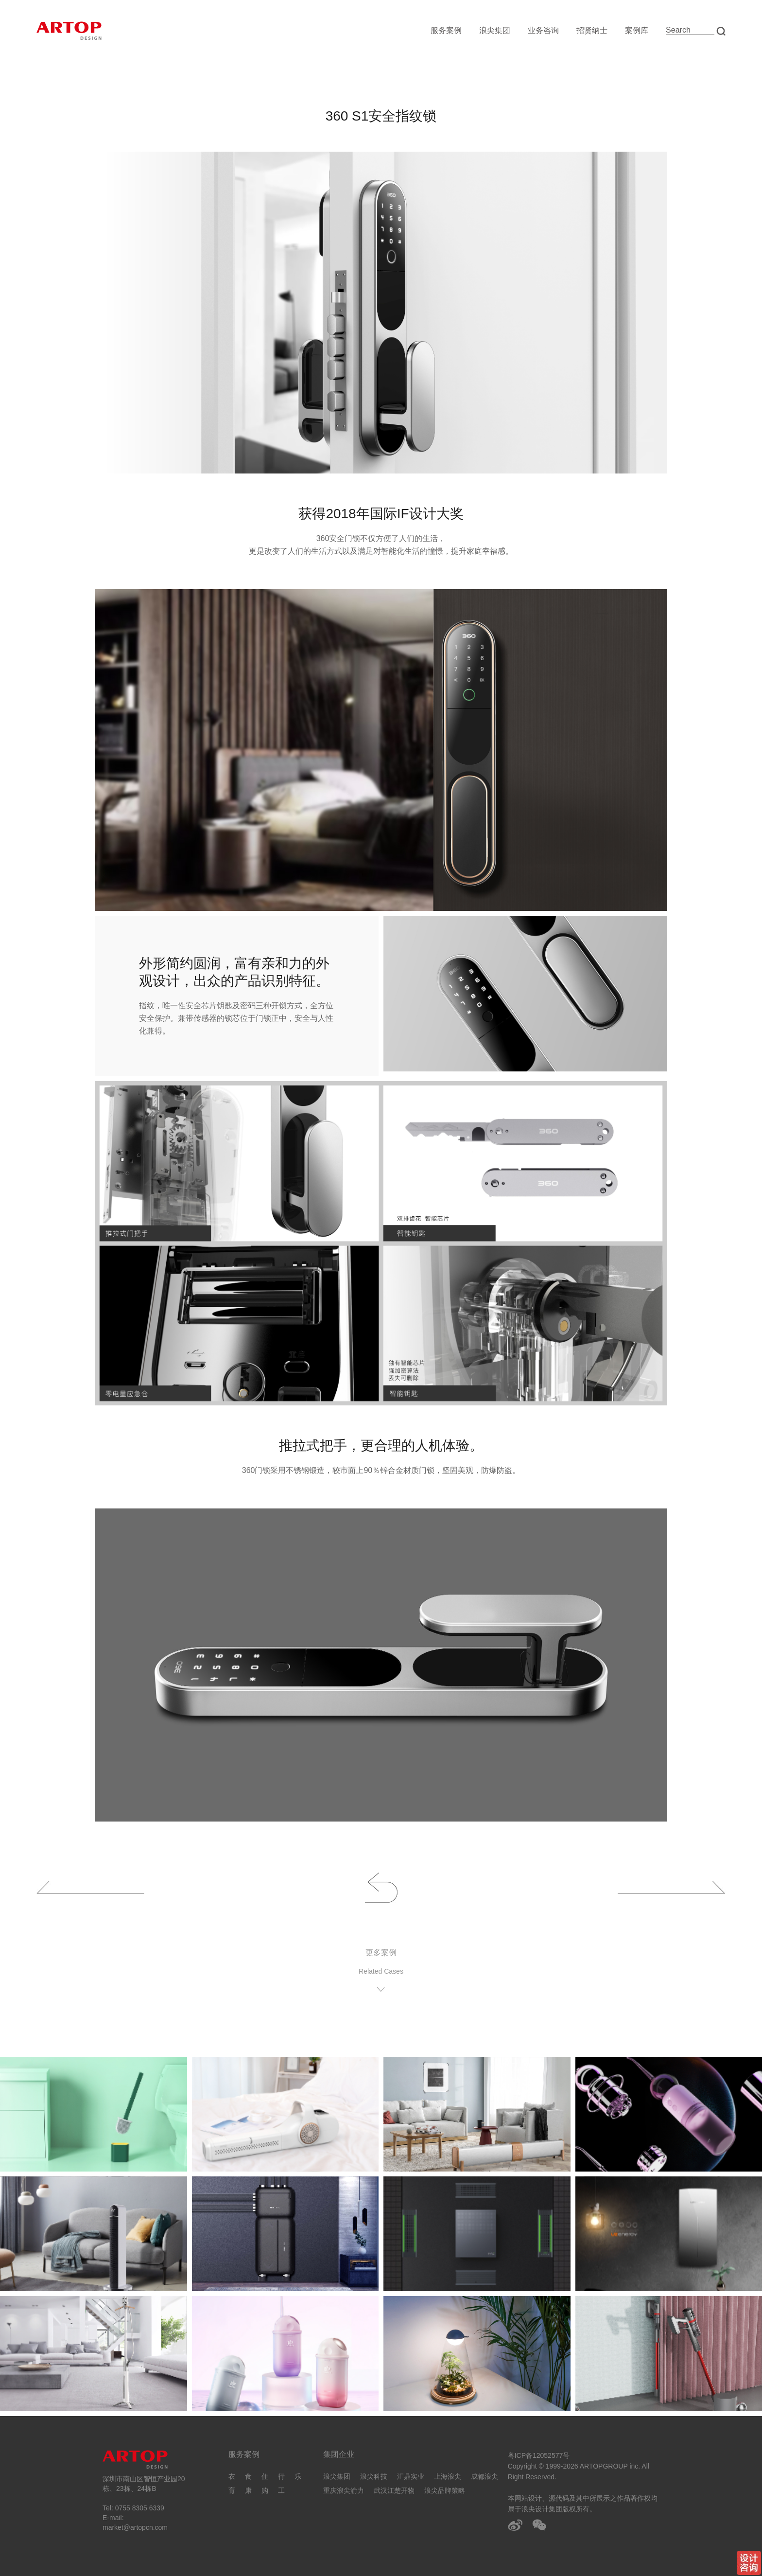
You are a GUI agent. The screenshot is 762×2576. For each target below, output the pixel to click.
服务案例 (446, 30)
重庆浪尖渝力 (343, 2490)
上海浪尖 (447, 2476)
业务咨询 (543, 30)
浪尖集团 (494, 30)
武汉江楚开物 (394, 2490)
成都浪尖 (484, 2476)
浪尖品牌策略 (444, 2490)
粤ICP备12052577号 (539, 2455)
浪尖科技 (373, 2476)
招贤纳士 (591, 30)
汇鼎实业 (410, 2476)
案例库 (636, 30)
